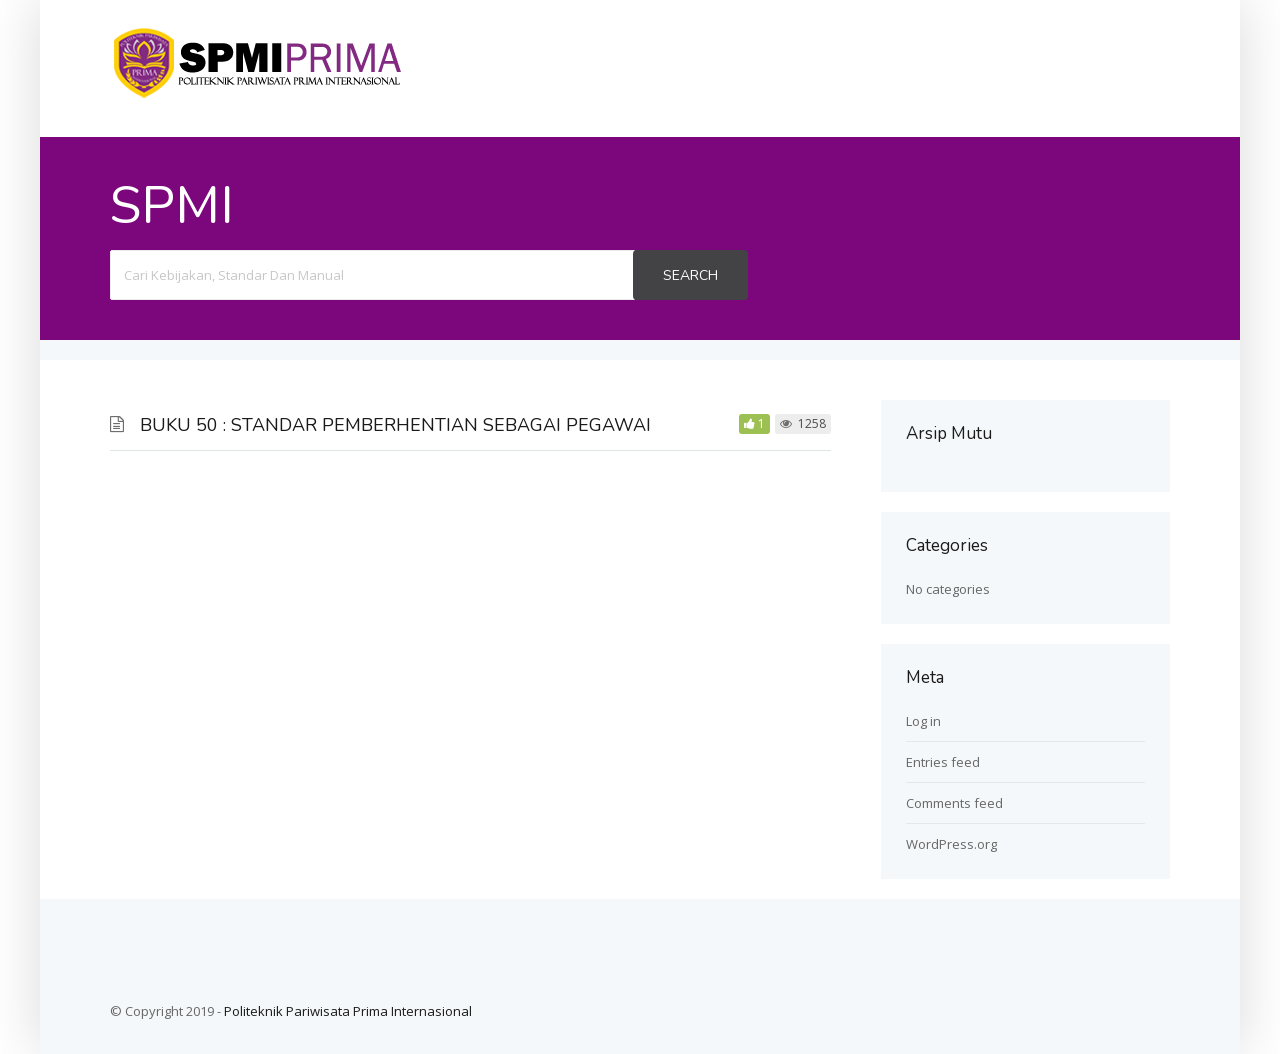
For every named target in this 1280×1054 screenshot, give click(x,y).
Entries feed (943, 762)
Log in (923, 721)
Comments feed (954, 803)
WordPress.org (951, 844)
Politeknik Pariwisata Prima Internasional (348, 1011)
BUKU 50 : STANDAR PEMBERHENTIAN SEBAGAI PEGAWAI (395, 425)
